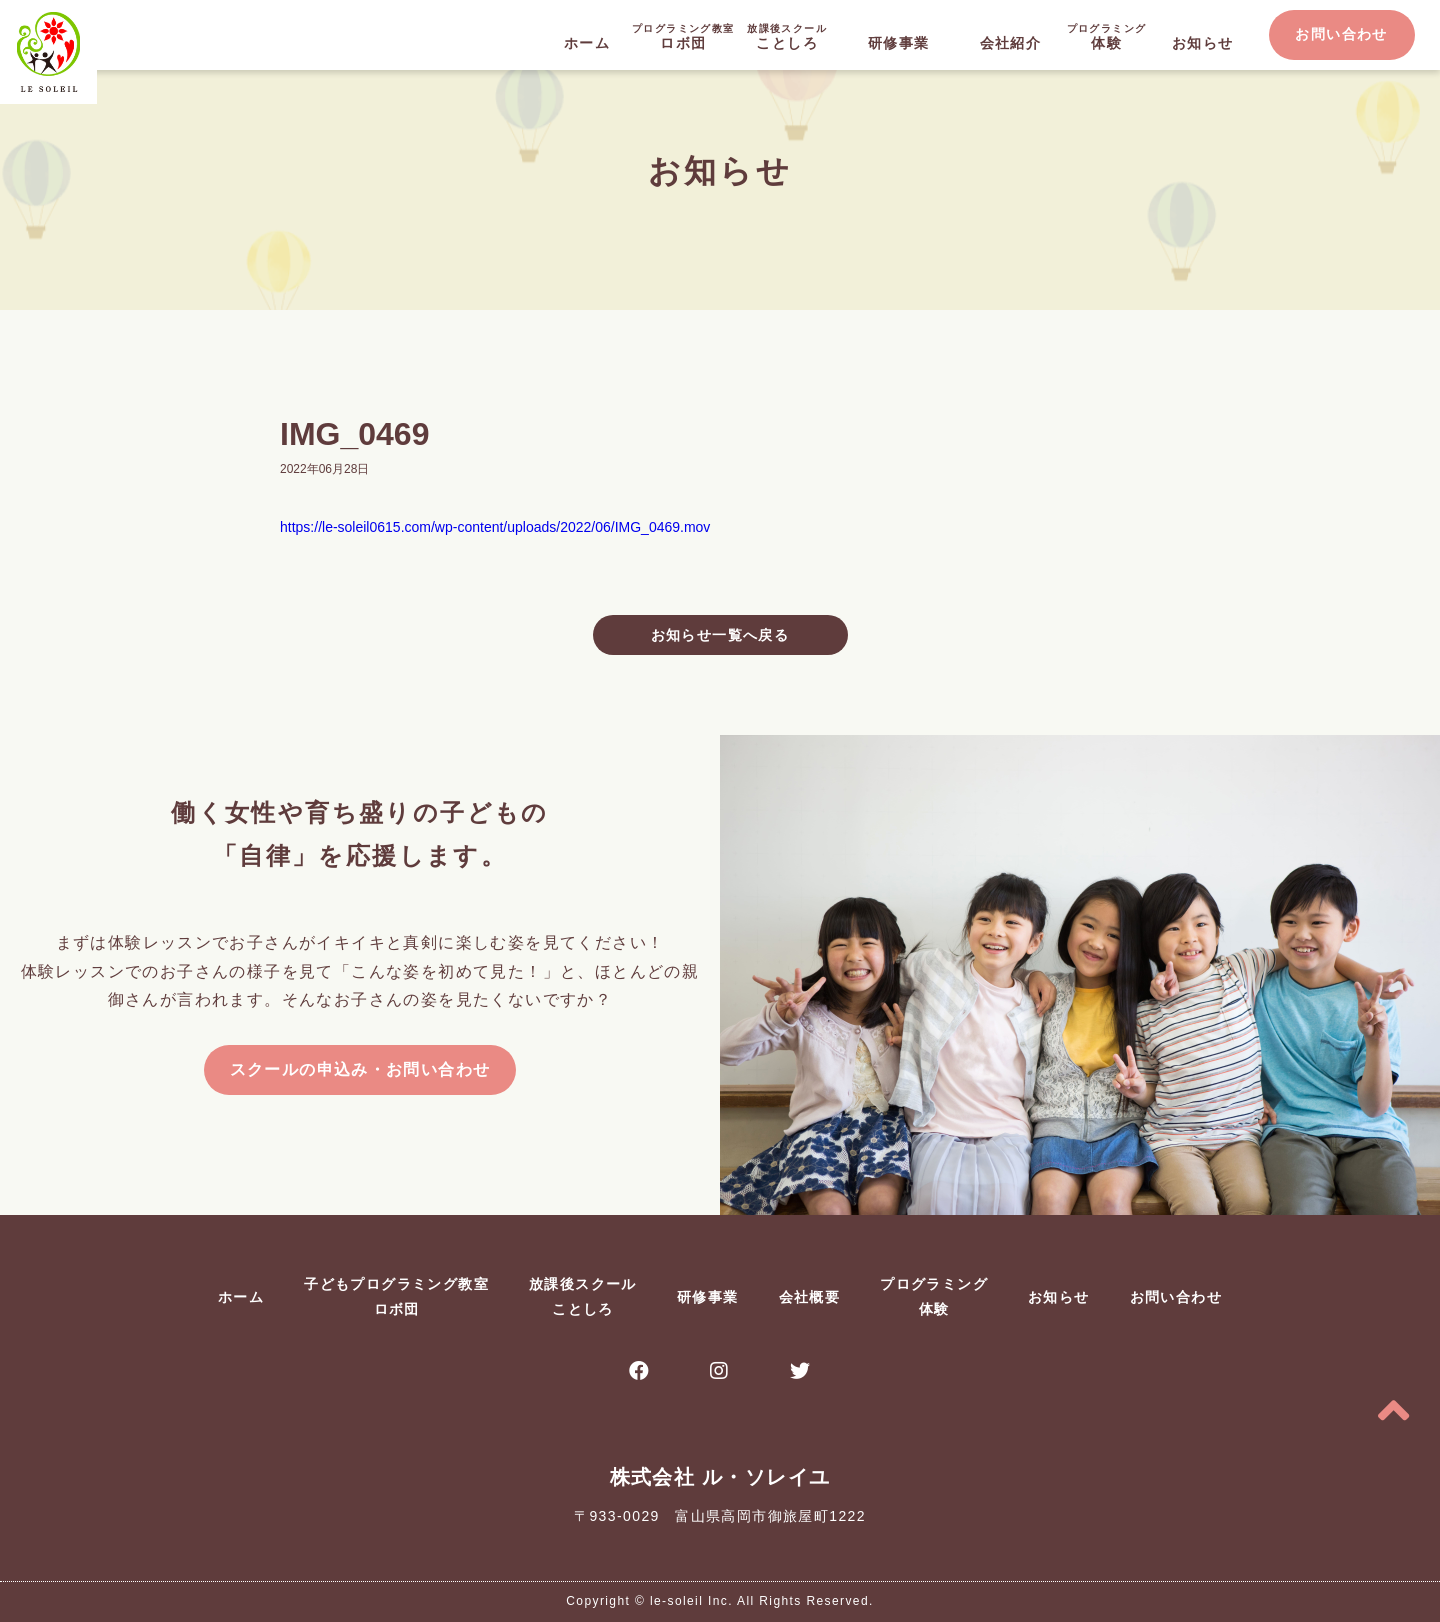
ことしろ (787, 35)
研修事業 (899, 43)
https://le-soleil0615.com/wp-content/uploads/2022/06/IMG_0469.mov (495, 527)
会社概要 (810, 1297)
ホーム (587, 43)
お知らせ (1203, 43)
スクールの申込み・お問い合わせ (360, 1069)
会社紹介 (1011, 43)
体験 (1107, 35)
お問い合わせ (1341, 34)
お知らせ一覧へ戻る (720, 635)
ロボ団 (683, 35)
